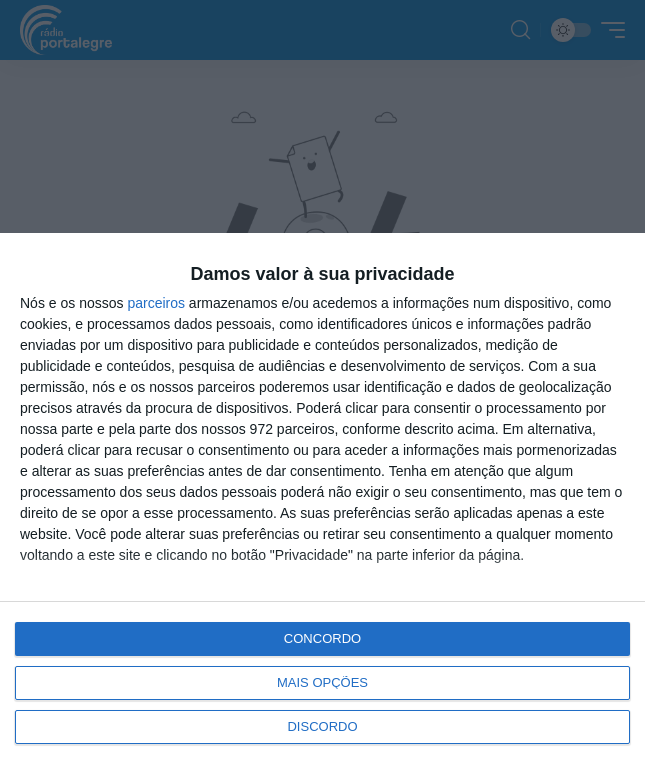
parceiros (156, 303)
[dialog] (322, 505)
